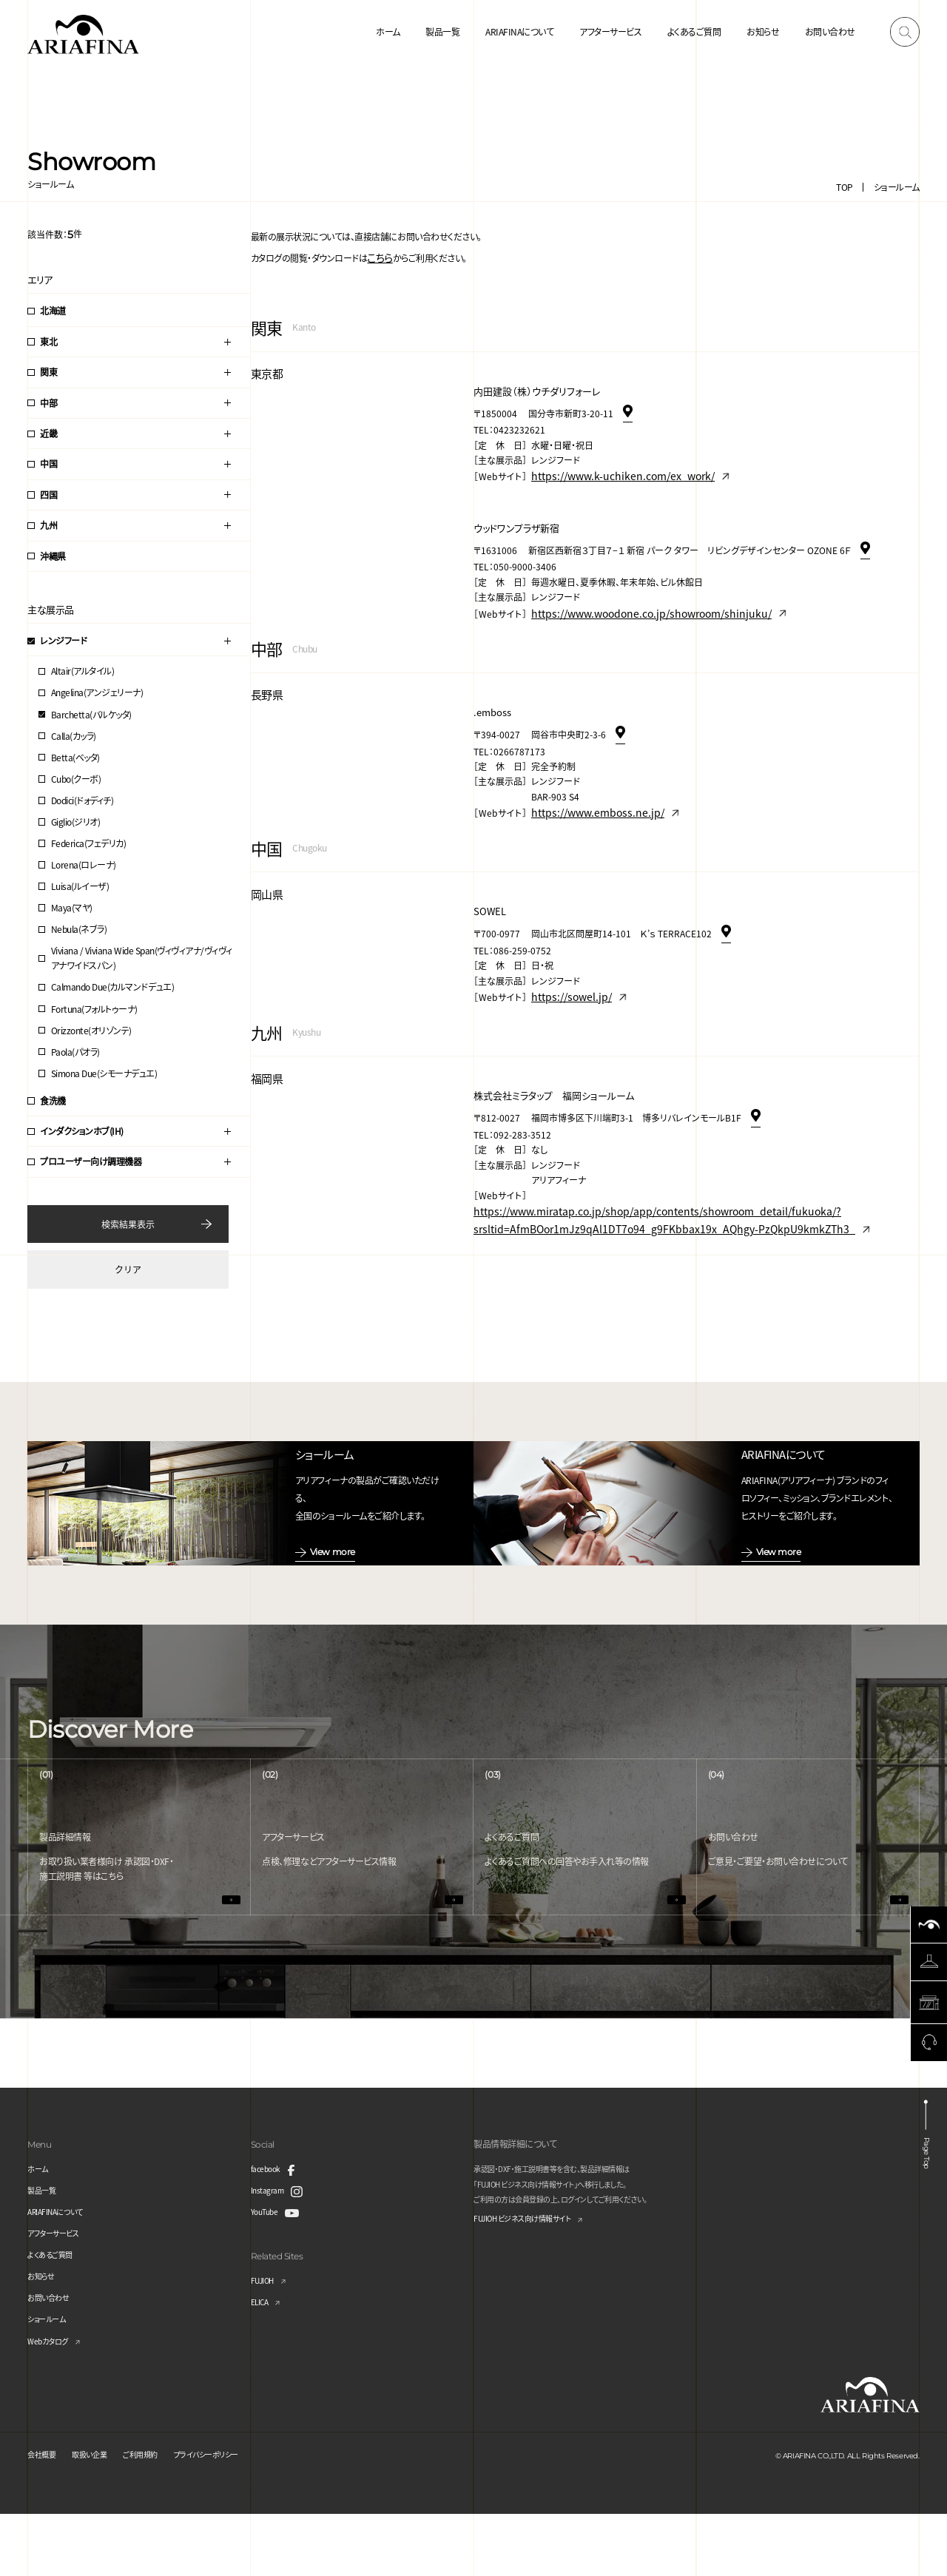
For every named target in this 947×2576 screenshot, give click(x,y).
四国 (48, 494)
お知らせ (763, 31)
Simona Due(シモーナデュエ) (104, 1073)
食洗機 (53, 1100)
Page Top (927, 2212)
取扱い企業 (99, 2515)
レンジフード (63, 640)
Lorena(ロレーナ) (83, 864)
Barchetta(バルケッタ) (91, 714)
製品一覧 (442, 31)
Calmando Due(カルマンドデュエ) (112, 986)
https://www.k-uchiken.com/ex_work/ (610, 469)
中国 (48, 463)
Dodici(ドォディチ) (82, 800)
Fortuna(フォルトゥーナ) (94, 1008)
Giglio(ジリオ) (76, 821)
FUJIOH (265, 2342)
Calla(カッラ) (73, 735)
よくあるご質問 (694, 31)
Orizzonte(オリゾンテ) (91, 1030)
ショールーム (897, 187)
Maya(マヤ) (71, 907)
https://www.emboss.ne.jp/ (588, 795)
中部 (48, 403)
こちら (378, 255)
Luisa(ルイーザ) (80, 886)
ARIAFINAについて (519, 31)
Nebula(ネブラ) (79, 929)
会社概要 (44, 2515)
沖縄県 (53, 556)
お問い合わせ (830, 31)
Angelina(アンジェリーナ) (97, 692)
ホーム (388, 31)
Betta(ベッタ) (75, 757)
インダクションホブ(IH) (82, 1131)
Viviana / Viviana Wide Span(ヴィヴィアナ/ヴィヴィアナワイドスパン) (141, 957)
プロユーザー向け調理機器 (90, 1161)
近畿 (48, 433)
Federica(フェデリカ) (89, 843)
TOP (844, 187)
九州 (48, 525)
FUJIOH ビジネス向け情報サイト (533, 2281)
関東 (48, 371)
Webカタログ (51, 2402)
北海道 (53, 310)
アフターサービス (610, 31)
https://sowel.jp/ (566, 974)
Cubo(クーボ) (76, 778)
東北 (48, 341)
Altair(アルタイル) (83, 670)
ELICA (262, 2363)
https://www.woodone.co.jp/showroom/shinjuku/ (634, 601)
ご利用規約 (157, 2515)
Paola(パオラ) (75, 1051)
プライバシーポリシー (233, 2515)
